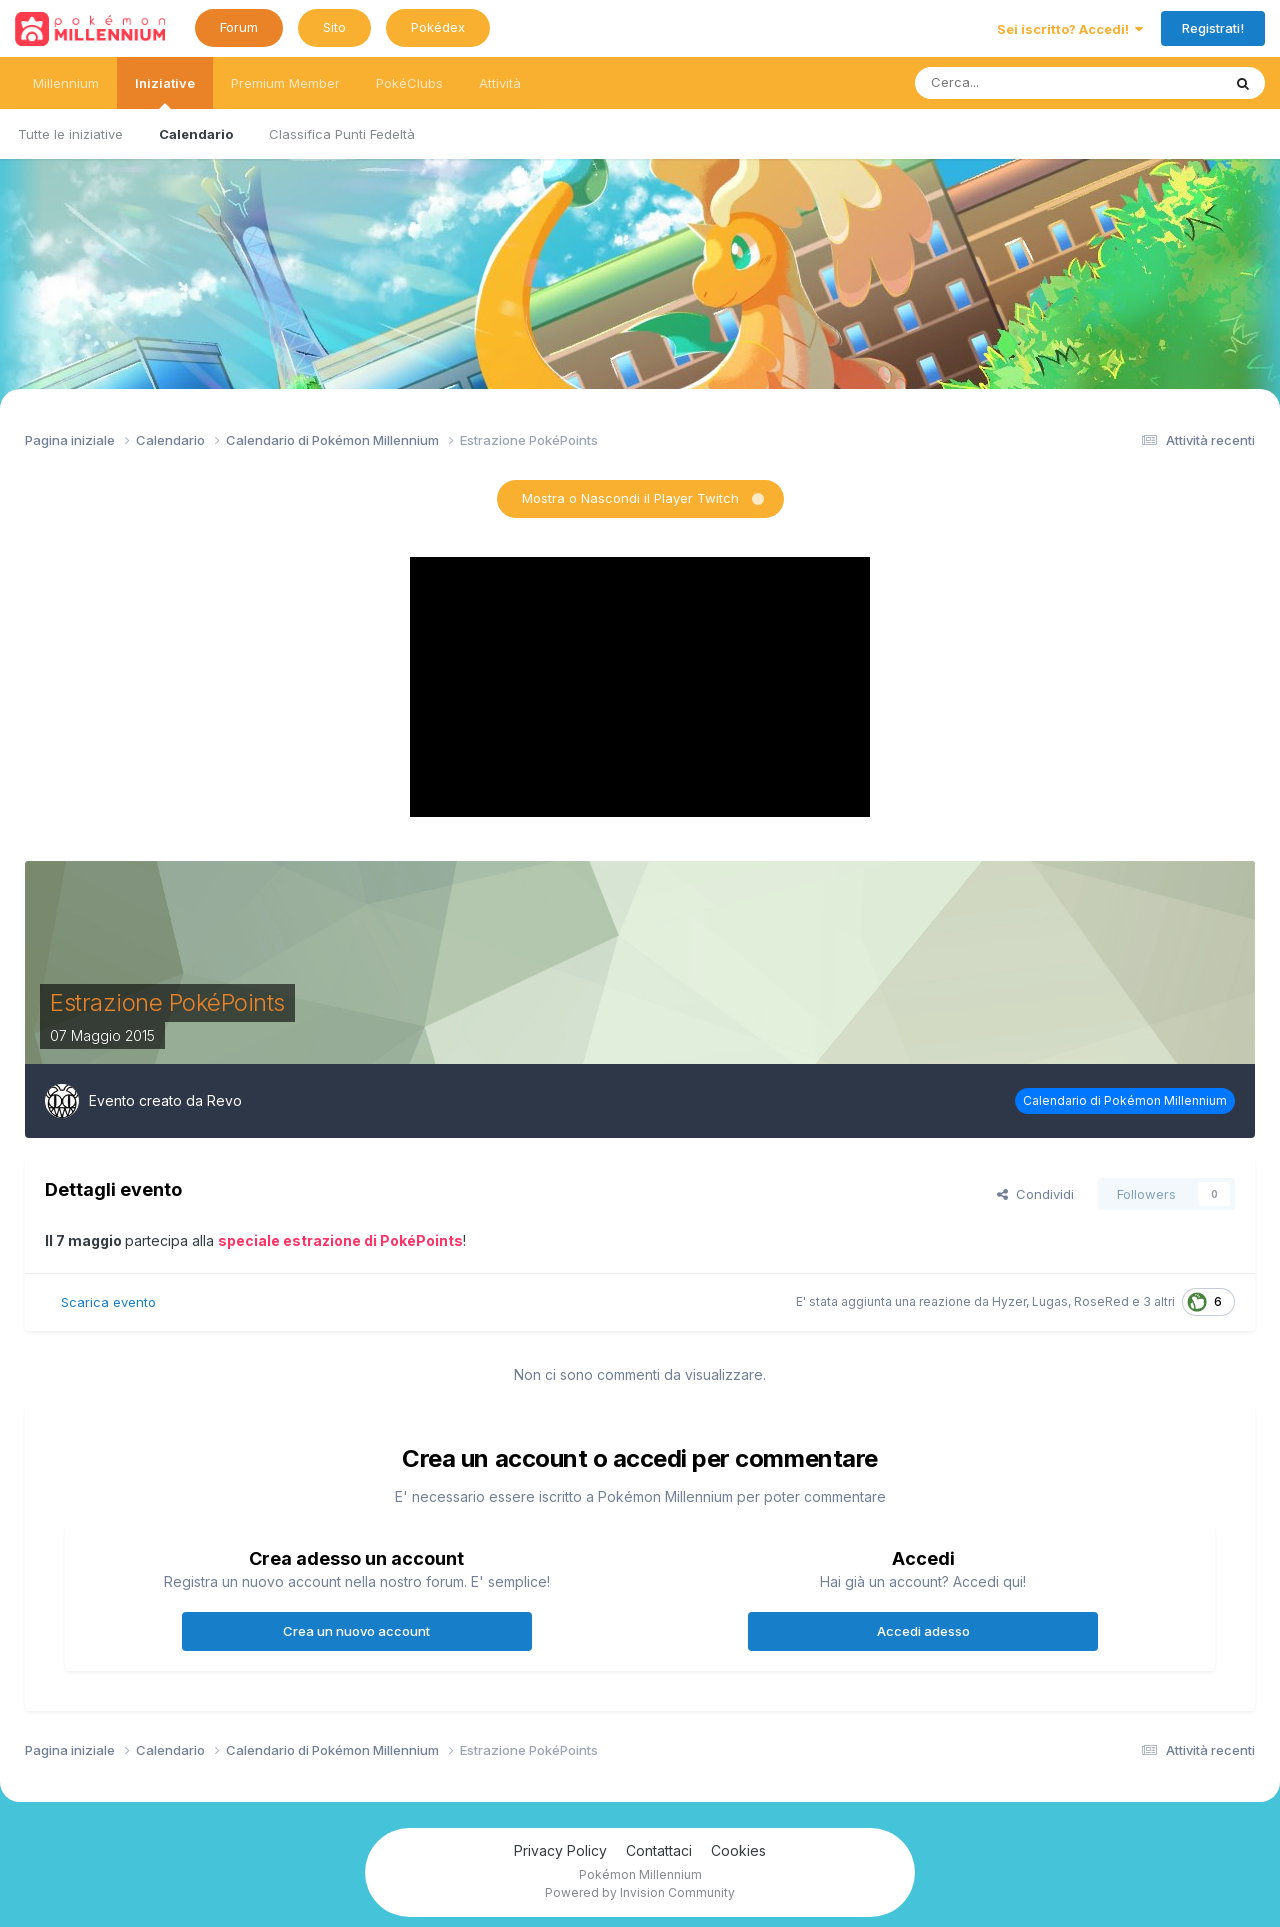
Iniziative (165, 92)
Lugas (1050, 1301)
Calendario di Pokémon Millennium (1125, 1100)
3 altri (1159, 1301)
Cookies (738, 1850)
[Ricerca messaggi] (1017, 83)
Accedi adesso (923, 1631)
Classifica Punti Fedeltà (342, 134)
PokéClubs (409, 83)
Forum (239, 27)
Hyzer (1009, 1301)
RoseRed (1101, 1301)
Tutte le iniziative (70, 134)
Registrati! (1213, 28)
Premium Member (285, 83)
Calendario (196, 134)
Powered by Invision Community (640, 1892)
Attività (500, 83)
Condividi (1035, 1194)
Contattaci (659, 1850)
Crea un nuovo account (356, 1631)
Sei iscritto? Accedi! (1070, 29)
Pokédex (438, 27)
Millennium (66, 83)
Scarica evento (108, 1302)
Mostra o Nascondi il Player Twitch (630, 498)
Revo (224, 1100)
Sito (334, 27)
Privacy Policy (560, 1850)
